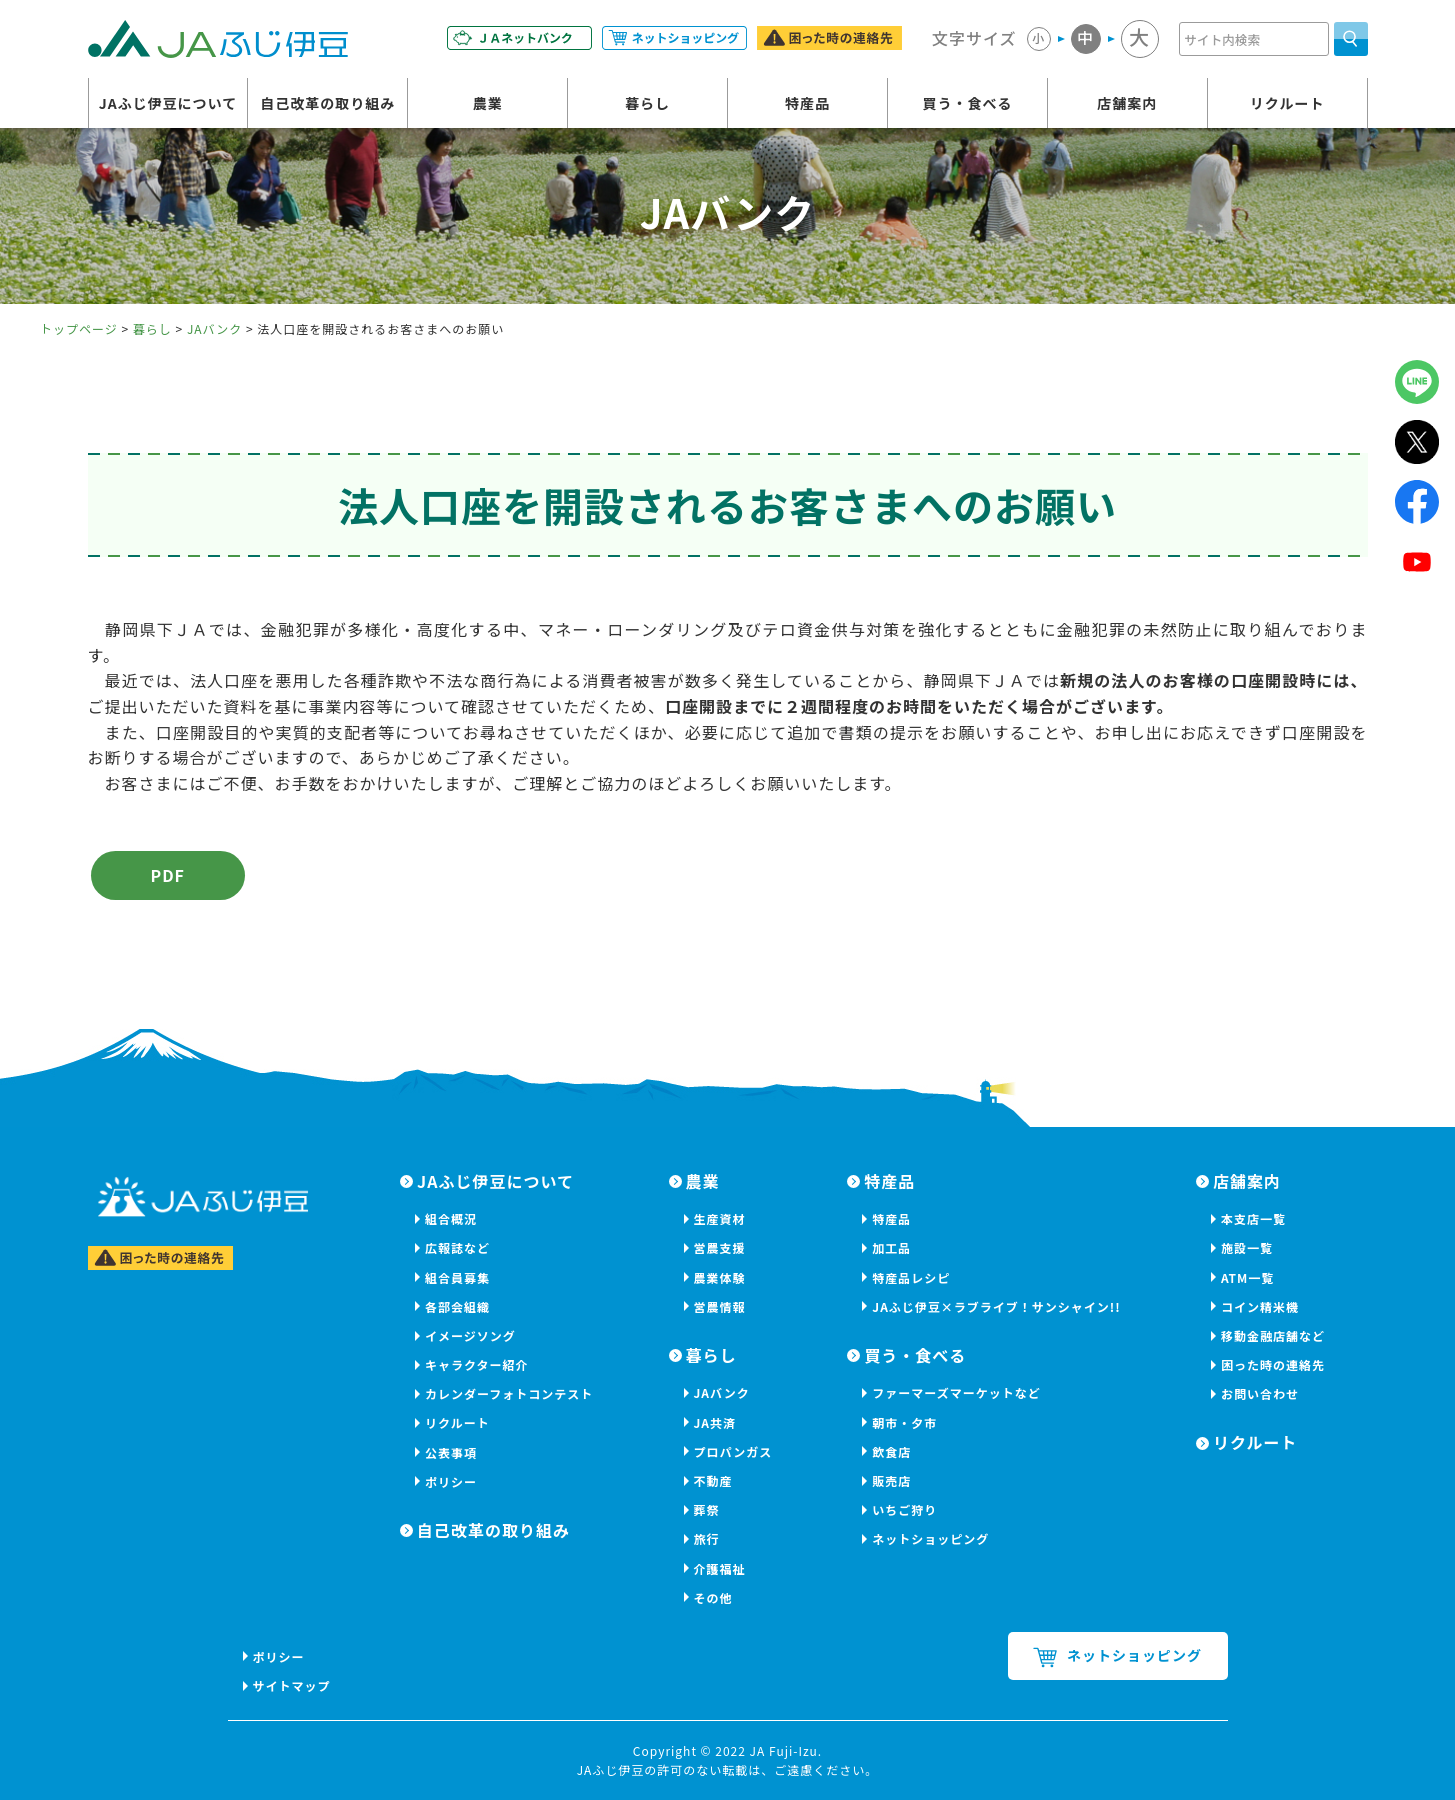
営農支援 (720, 1247)
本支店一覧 (1253, 1218)
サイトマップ (292, 1685)
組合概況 (451, 1218)
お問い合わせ (1260, 1393)
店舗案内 (1127, 103)
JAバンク (214, 328)
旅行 (707, 1538)
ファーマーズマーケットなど (956, 1392)
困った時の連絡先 (1273, 1364)
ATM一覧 (1247, 1277)
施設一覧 (1247, 1247)
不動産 (713, 1480)
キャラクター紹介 (477, 1364)
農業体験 (720, 1277)
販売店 (891, 1480)
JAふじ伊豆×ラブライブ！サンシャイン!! (996, 1306)
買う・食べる (967, 103)
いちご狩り (904, 1509)
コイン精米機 (1260, 1306)
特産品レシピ (911, 1277)
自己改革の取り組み (327, 103)
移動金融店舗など (1273, 1335)
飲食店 (891, 1451)
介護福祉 (720, 1568)
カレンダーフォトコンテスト (509, 1393)
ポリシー (451, 1481)
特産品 (807, 103)
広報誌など (457, 1247)
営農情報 (720, 1306)
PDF (168, 875)
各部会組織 (457, 1306)
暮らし (647, 103)
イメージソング (470, 1335)
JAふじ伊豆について (168, 103)
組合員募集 (457, 1277)
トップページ (79, 328)
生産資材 (720, 1218)
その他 (713, 1597)
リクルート (1287, 103)
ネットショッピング (930, 1538)
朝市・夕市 (904, 1422)
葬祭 (707, 1509)
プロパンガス (733, 1451)
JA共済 (715, 1422)
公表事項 (451, 1452)
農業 (488, 103)
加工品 (891, 1247)
